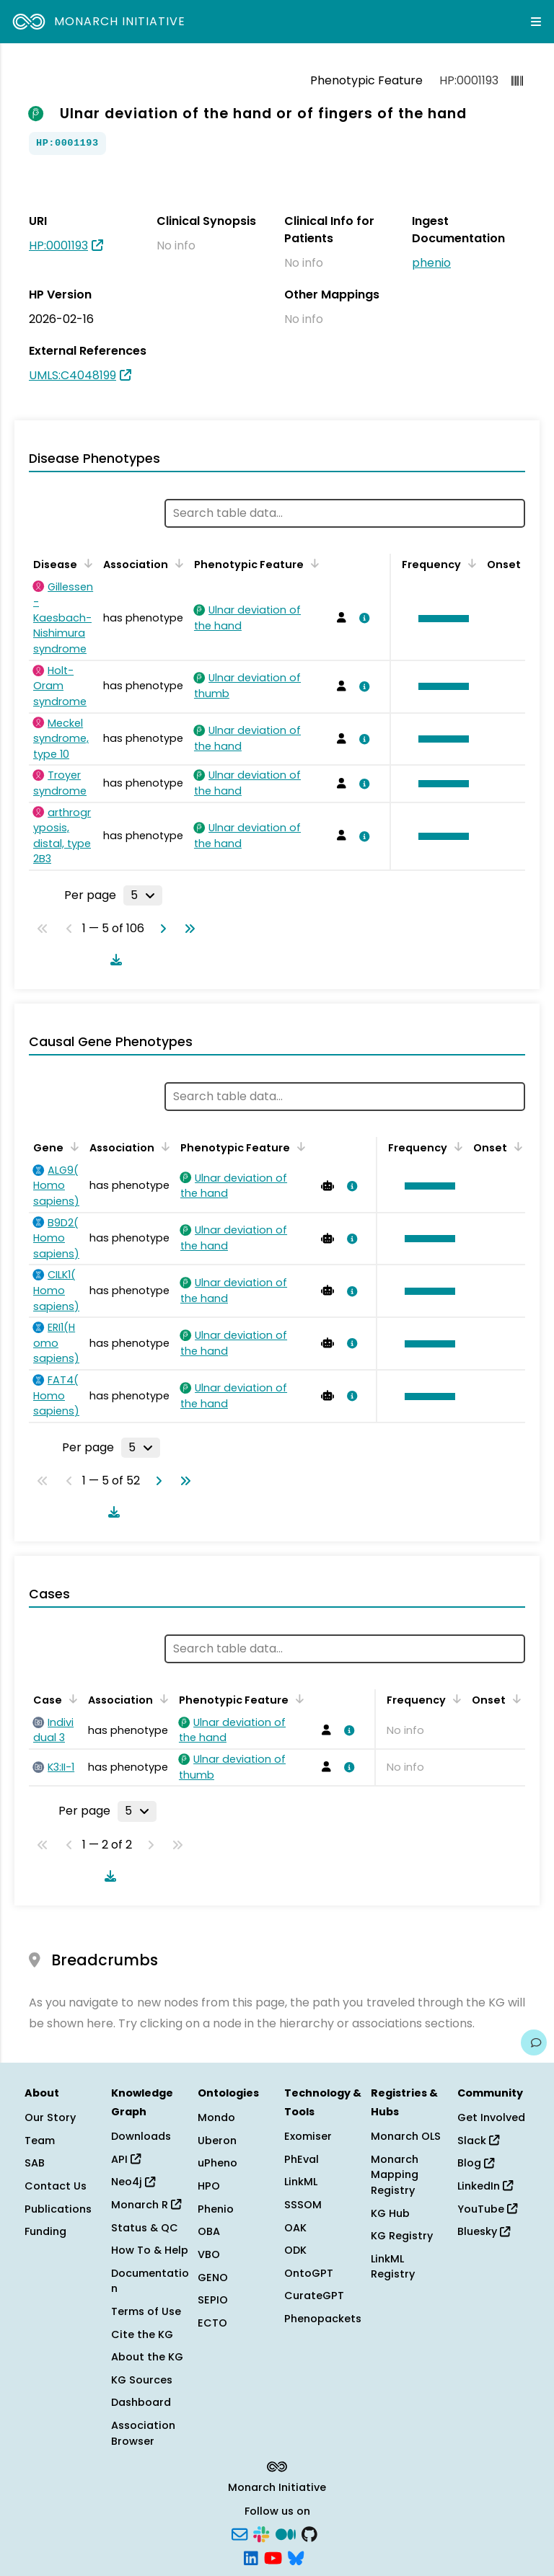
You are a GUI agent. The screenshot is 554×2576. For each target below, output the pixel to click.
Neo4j (133, 2181)
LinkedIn (485, 2186)
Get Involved (491, 2117)
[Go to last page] (187, 929)
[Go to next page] (160, 929)
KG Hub (390, 2213)
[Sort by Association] (176, 563)
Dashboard (141, 2402)
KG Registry (402, 2235)
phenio (431, 262)
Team (40, 2140)
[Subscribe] (239, 2532)
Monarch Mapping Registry (394, 2174)
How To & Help (149, 2250)
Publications (58, 2209)
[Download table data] (113, 960)
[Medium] (286, 2532)
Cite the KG (142, 2334)
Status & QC (144, 2228)
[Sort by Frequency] (469, 563)
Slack (478, 2140)
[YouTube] (273, 2557)
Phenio (216, 2209)
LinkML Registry (393, 2267)
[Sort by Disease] (85, 563)
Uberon (217, 2140)
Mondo (216, 2117)
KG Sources (141, 2380)
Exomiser (308, 2136)
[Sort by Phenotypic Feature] (312, 563)
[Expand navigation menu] (536, 22)
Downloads (141, 2136)
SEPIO (213, 2300)
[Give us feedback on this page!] (534, 2042)
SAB (35, 2163)
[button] (440, 618)
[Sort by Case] (70, 1698)
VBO (209, 2254)
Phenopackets (322, 2318)
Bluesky (483, 2231)
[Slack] (261, 2532)
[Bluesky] (296, 2557)
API (126, 2159)
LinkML (300, 2181)
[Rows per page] (142, 895)
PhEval (301, 2159)
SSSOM (303, 2204)
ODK (295, 2250)
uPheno (217, 2163)
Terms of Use (146, 2311)
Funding (45, 2231)
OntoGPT (308, 2273)
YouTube (487, 2209)
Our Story (50, 2117)
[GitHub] (309, 2532)
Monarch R (146, 2204)
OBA (209, 2231)
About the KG (147, 2357)
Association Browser (143, 2433)
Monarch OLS (406, 2136)
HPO (209, 2186)
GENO (213, 2277)
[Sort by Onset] (515, 1146)
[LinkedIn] (251, 2557)
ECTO (212, 2323)
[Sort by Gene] (72, 1146)
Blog (475, 2163)
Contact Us (56, 2186)
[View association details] (361, 618)
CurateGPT (314, 2295)
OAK (295, 2228)
